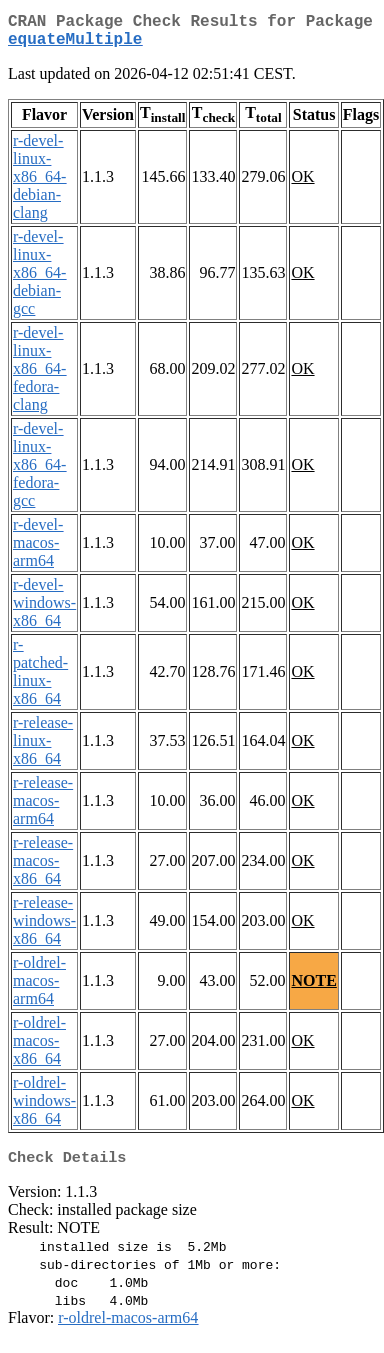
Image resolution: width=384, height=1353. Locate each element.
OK (302, 184)
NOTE (313, 988)
